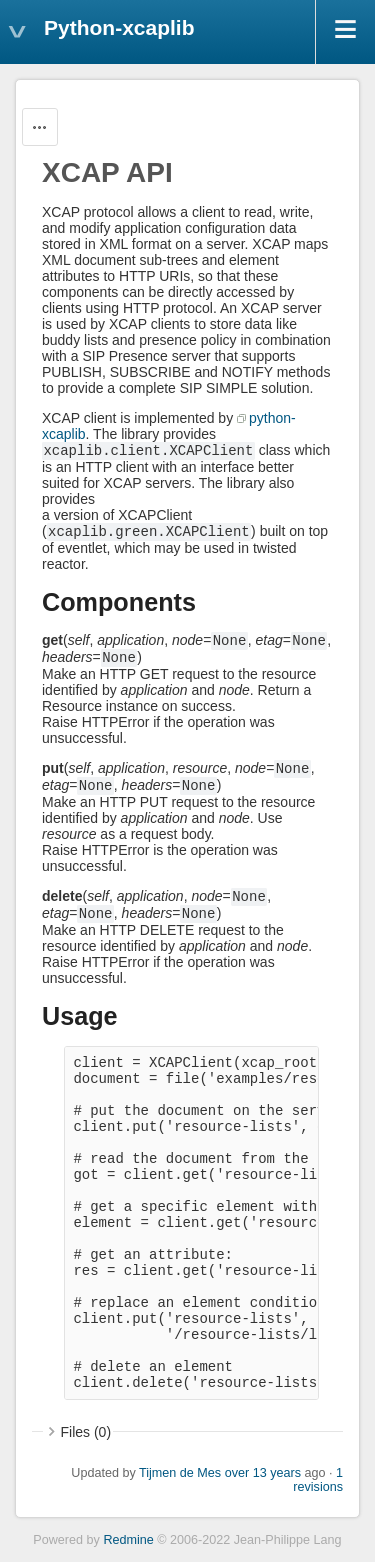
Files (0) (86, 1432)
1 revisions (318, 1480)
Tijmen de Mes (180, 1473)
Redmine (128, 1540)
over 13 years (263, 1473)
